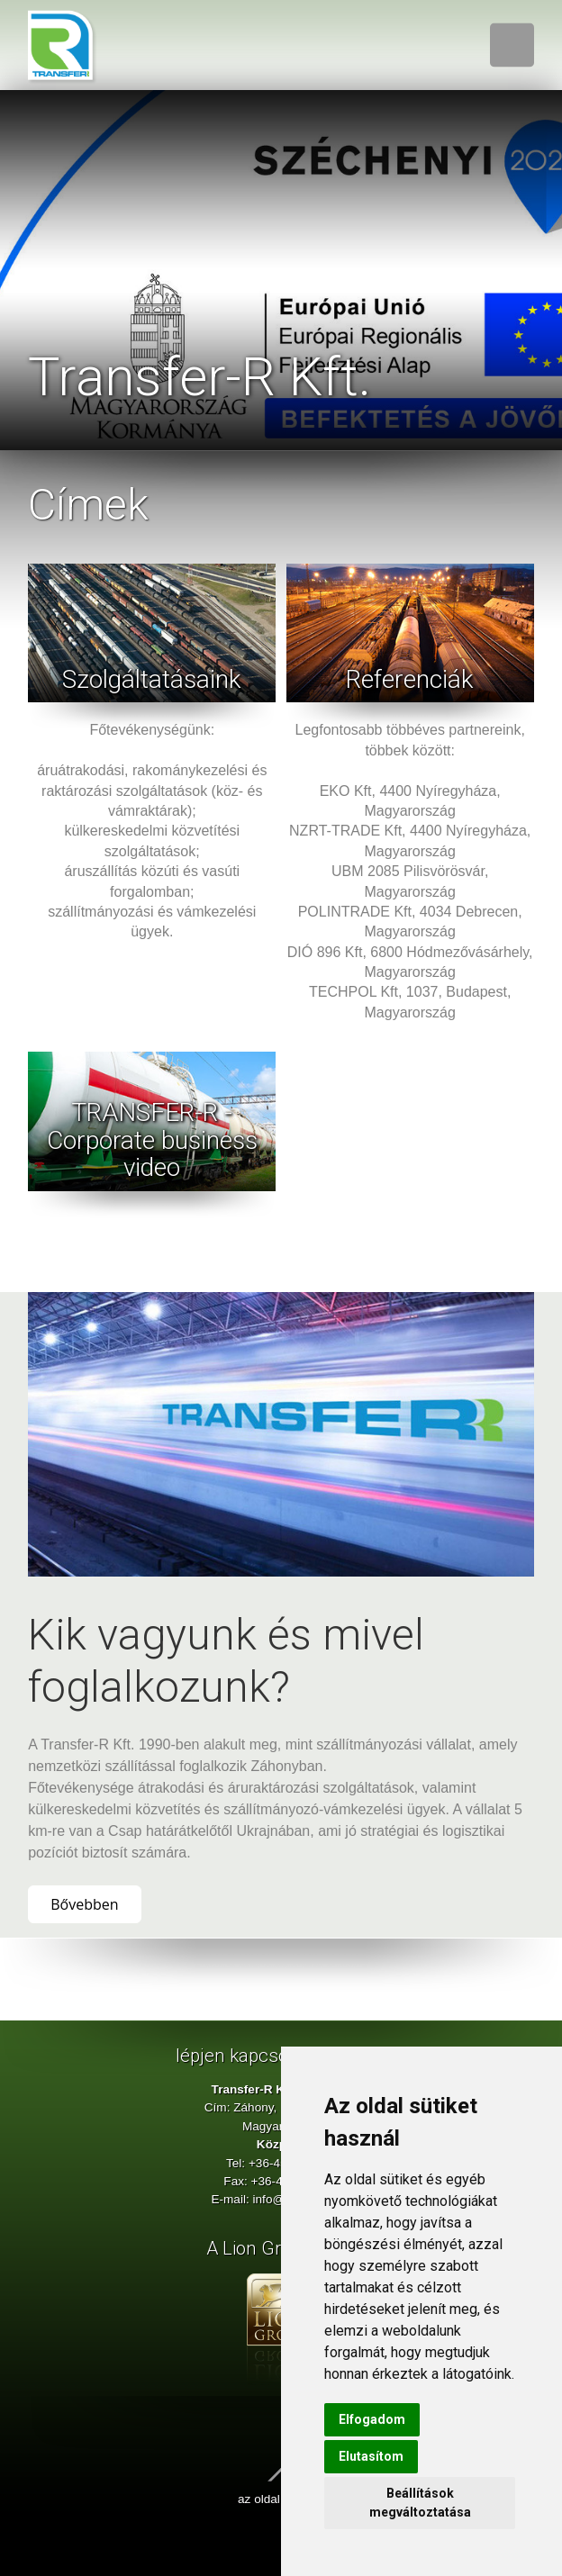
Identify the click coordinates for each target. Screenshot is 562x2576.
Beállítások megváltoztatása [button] (420, 2502)
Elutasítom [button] (371, 2456)
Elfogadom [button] (372, 2419)
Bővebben (84, 1904)
